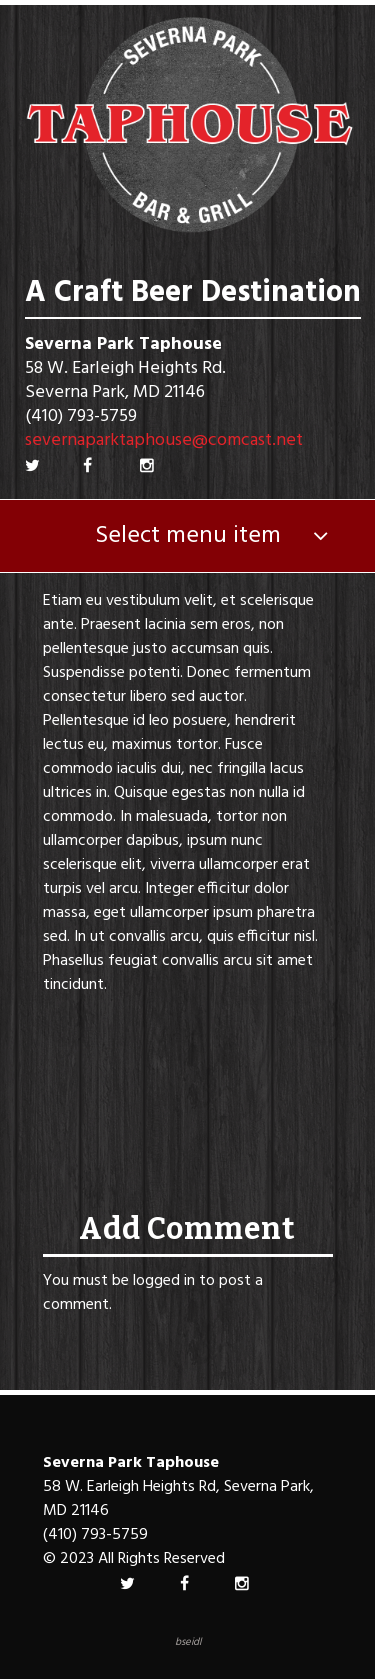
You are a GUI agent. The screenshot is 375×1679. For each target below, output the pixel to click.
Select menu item (188, 536)
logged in (164, 1281)
